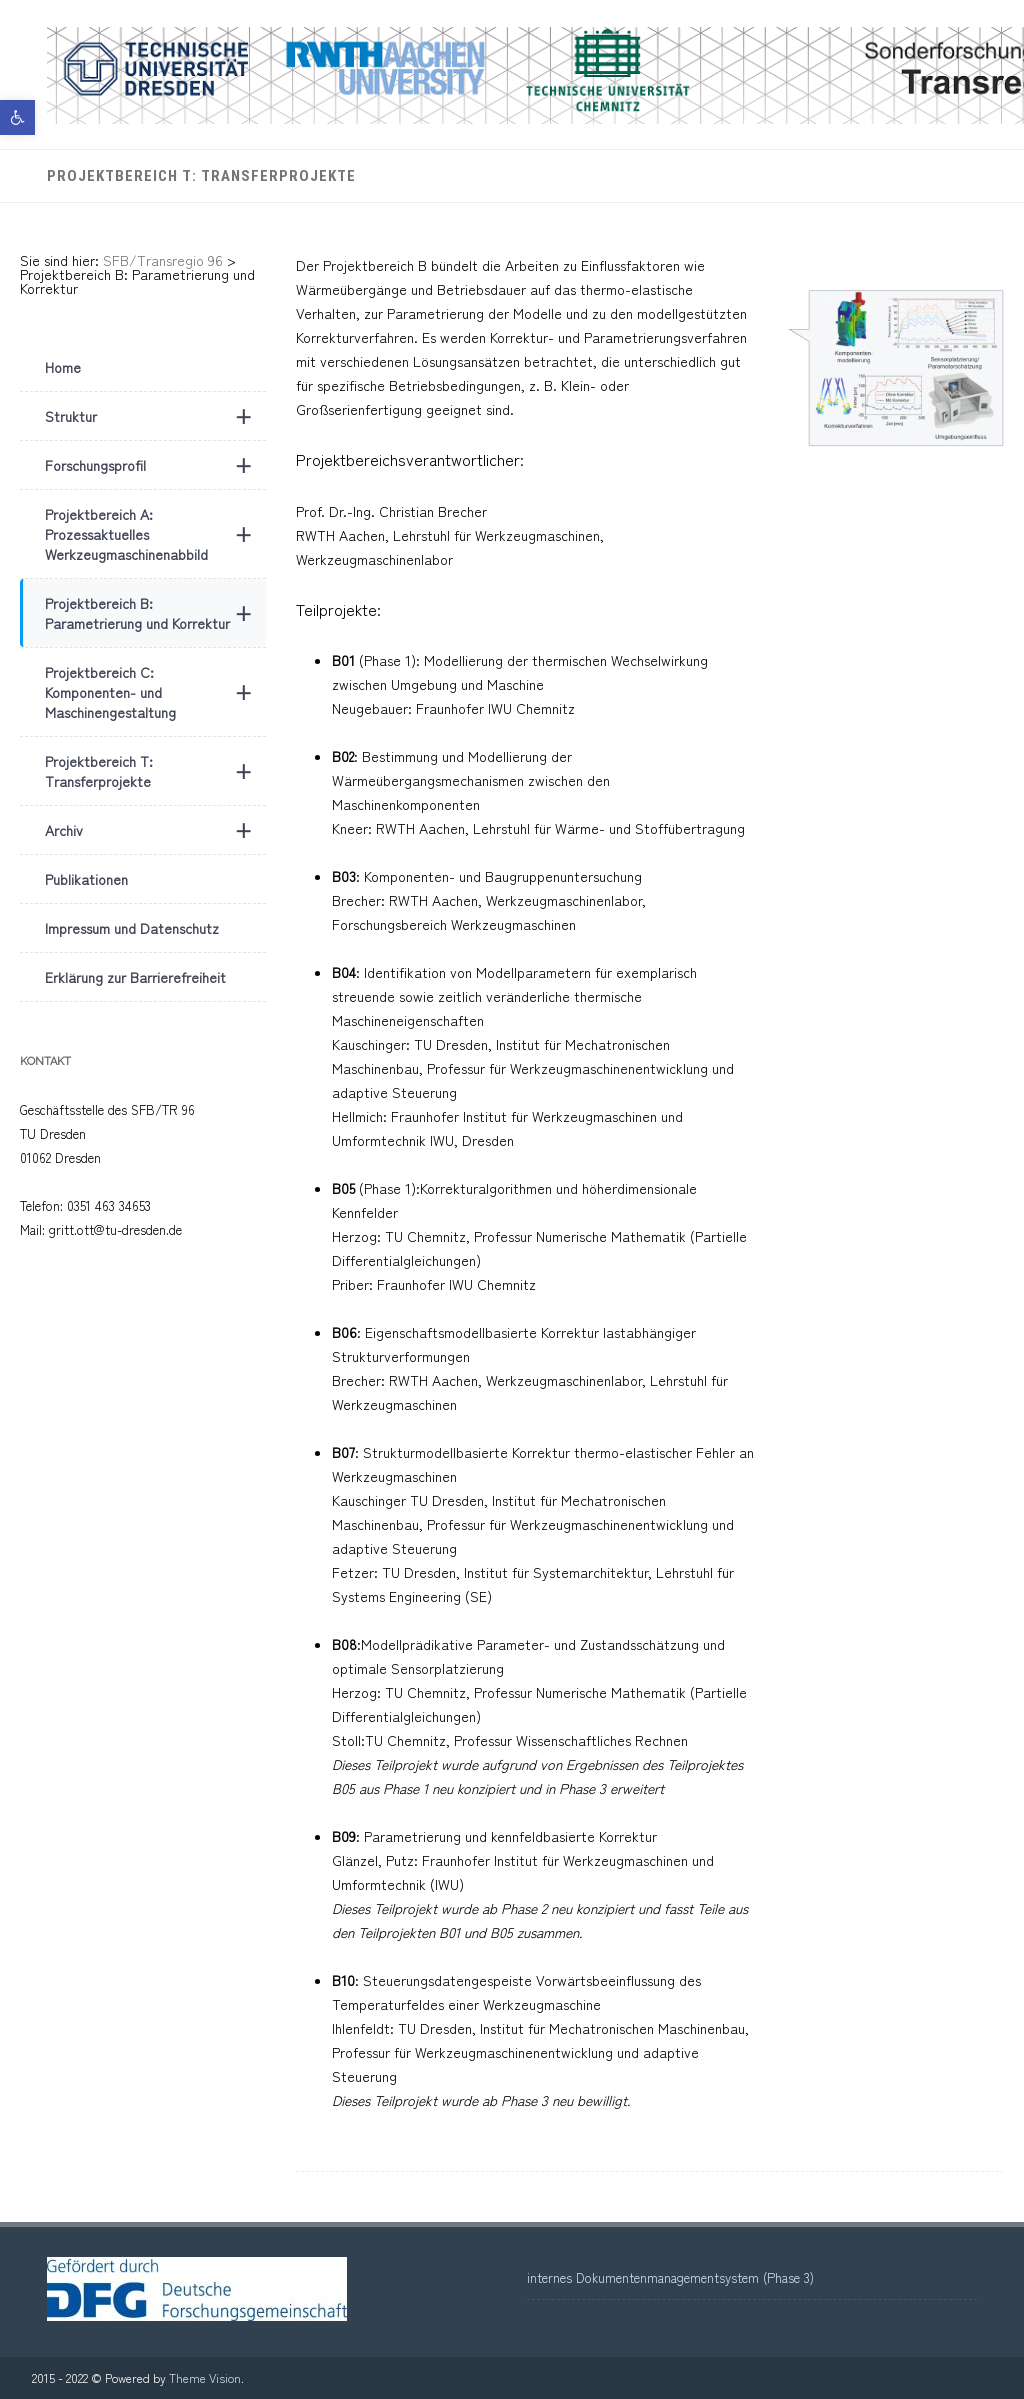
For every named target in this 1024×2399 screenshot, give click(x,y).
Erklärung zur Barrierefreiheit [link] (135, 977)
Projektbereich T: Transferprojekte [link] (201, 176)
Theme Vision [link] (205, 2377)
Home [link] (63, 367)
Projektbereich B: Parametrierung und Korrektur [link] (155, 613)
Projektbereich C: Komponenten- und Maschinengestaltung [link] (155, 692)
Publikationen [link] (86, 879)
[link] (17, 117)
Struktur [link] (155, 416)
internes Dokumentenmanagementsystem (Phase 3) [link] (670, 2277)
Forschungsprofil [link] (155, 465)
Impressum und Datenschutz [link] (132, 928)
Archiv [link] (155, 830)
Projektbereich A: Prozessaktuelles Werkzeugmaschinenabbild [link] (155, 534)
